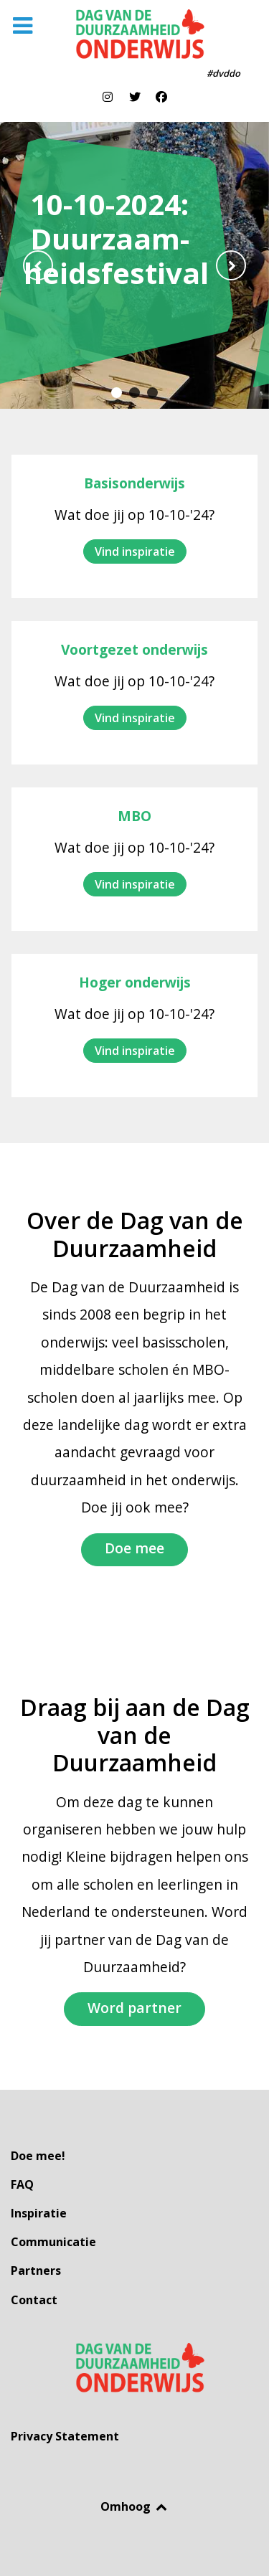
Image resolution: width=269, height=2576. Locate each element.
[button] (116, 392)
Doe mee (134, 1548)
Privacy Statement (65, 2436)
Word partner (134, 2007)
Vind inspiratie (135, 551)
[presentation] (38, 265)
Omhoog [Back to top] (134, 2506)
